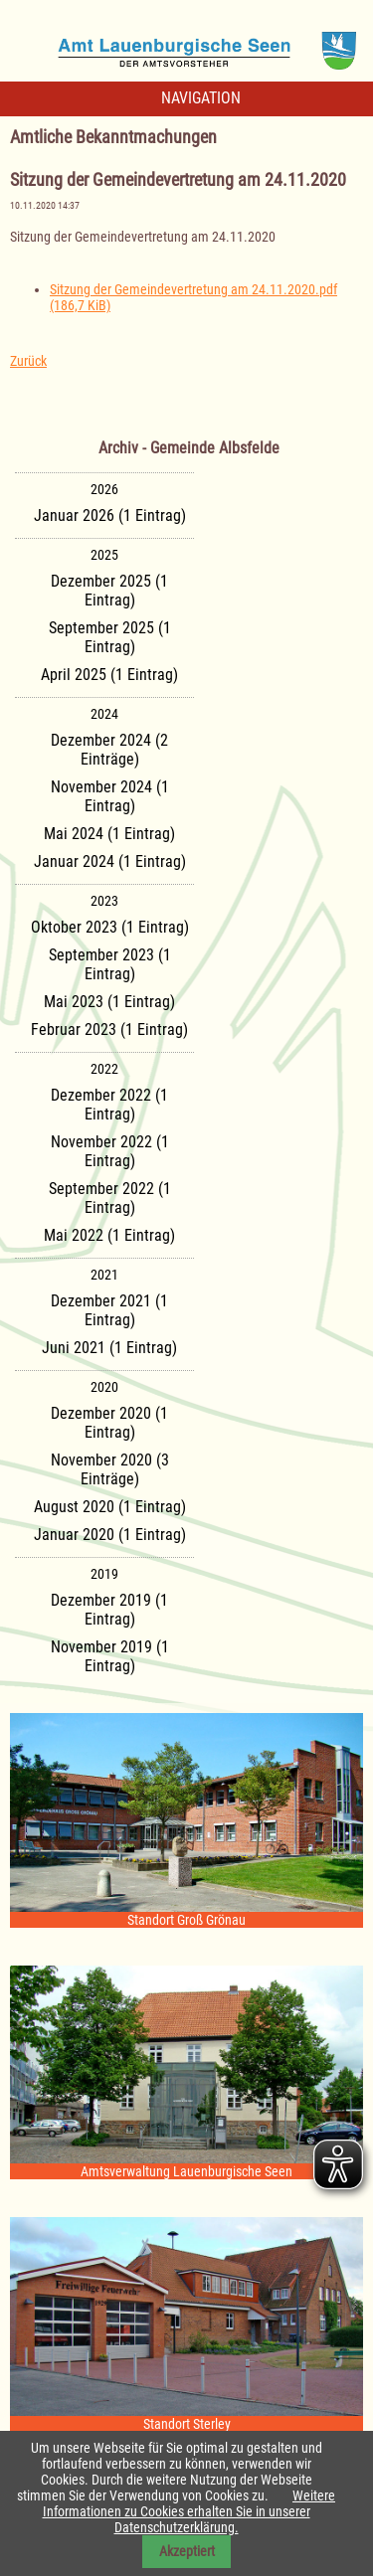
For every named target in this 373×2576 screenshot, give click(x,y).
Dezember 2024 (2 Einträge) (109, 750)
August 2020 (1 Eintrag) (110, 1506)
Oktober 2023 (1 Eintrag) (110, 927)
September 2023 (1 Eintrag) (110, 964)
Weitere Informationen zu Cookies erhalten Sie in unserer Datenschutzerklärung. (189, 2511)
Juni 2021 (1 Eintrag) (109, 1347)
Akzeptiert (187, 2551)
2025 (104, 555)
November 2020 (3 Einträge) (110, 1469)
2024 (104, 714)
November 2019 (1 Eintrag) (110, 1656)
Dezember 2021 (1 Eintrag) (109, 1310)
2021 (104, 1275)
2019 (104, 1574)
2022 (104, 1069)
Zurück (28, 361)
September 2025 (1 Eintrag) (110, 637)
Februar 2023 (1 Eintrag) (109, 1029)
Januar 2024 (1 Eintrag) (110, 861)
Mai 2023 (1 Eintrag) (109, 1001)
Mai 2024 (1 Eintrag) (109, 833)
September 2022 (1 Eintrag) (110, 1198)
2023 (104, 901)
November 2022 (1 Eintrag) (110, 1151)
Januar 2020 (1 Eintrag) (110, 1534)
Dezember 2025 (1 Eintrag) (109, 590)
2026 (104, 489)
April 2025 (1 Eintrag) (109, 674)
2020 (104, 1387)
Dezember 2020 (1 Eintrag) (109, 1423)
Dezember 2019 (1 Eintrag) (109, 1610)
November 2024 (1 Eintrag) (110, 796)
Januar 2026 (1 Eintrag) (110, 515)
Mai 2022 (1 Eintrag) (109, 1235)
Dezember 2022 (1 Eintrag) (109, 1104)
